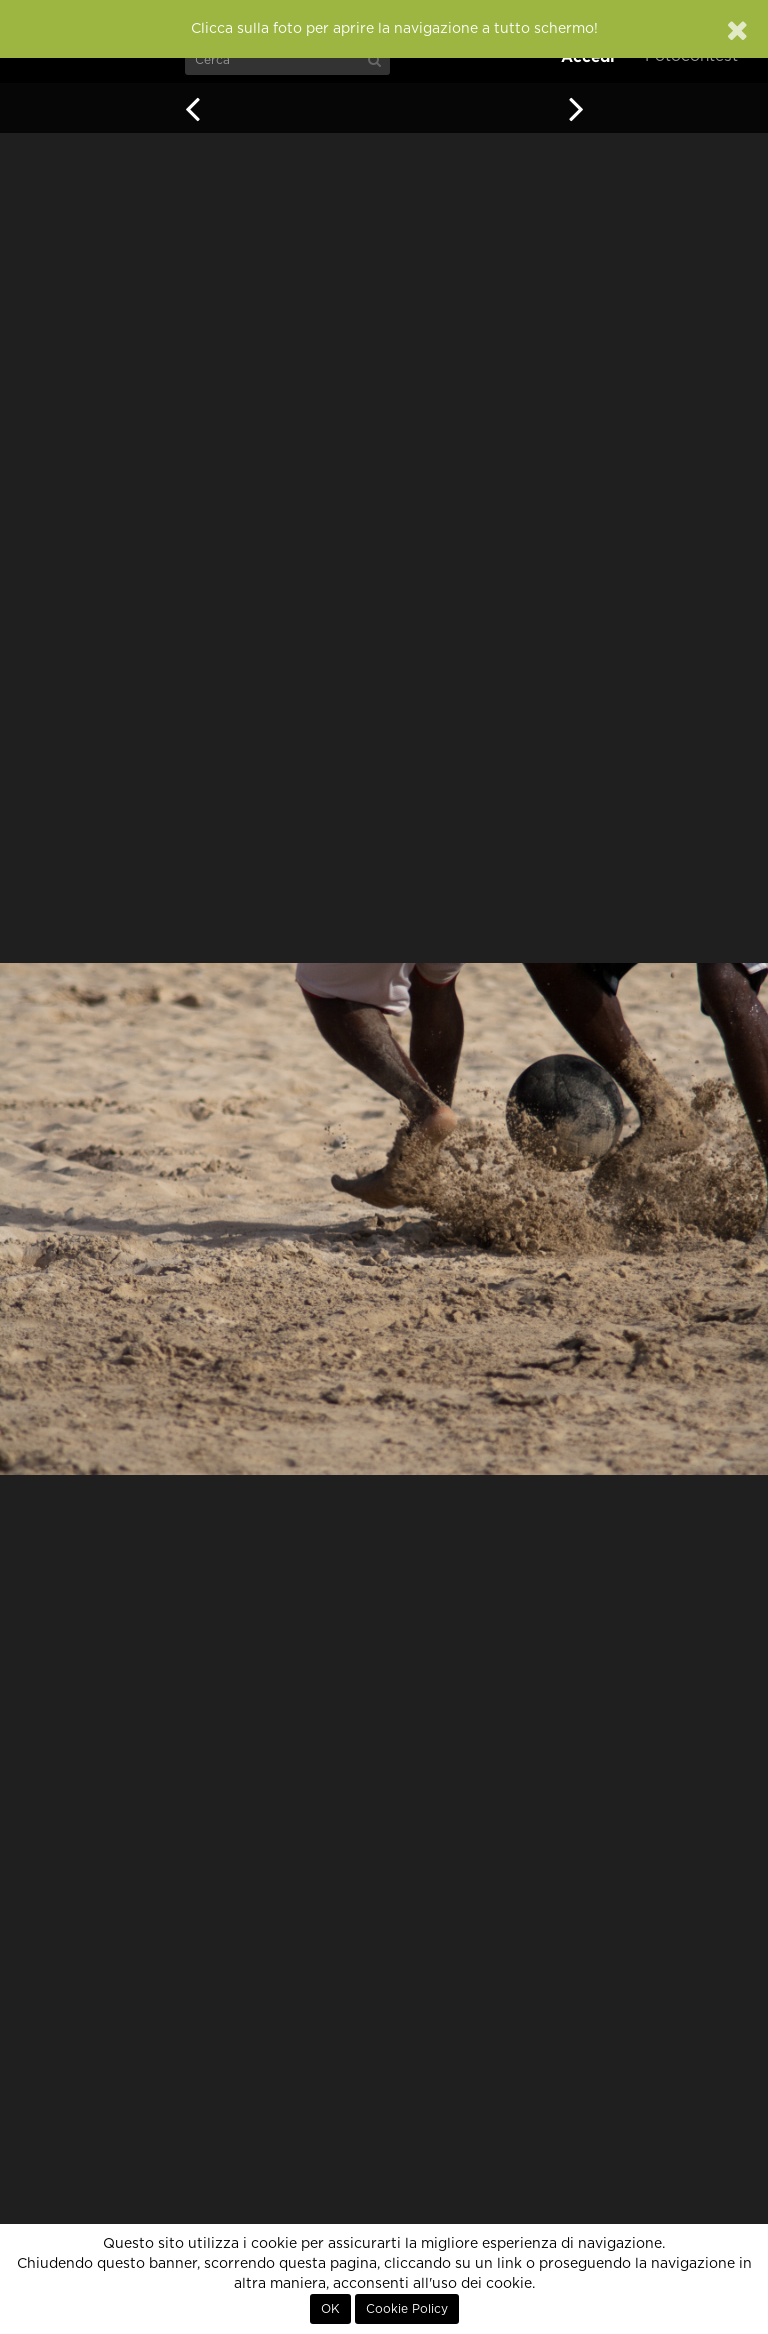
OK (330, 2309)
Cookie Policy (407, 2309)
